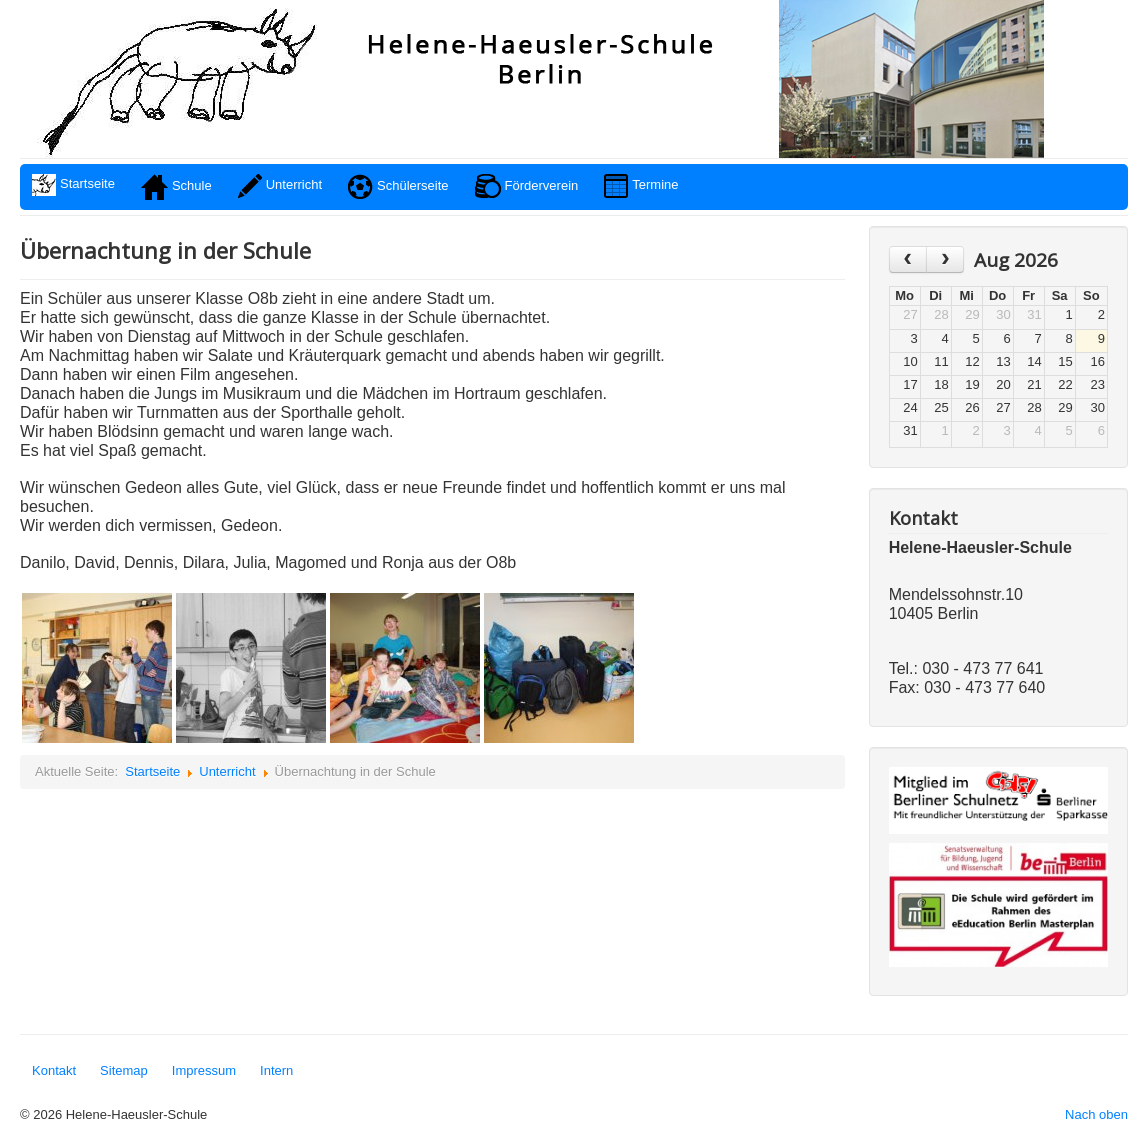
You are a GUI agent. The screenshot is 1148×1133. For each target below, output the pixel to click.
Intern (276, 1070)
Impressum (204, 1070)
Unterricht (227, 771)
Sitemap (124, 1070)
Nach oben (1096, 1114)
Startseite (152, 771)
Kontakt (54, 1070)
